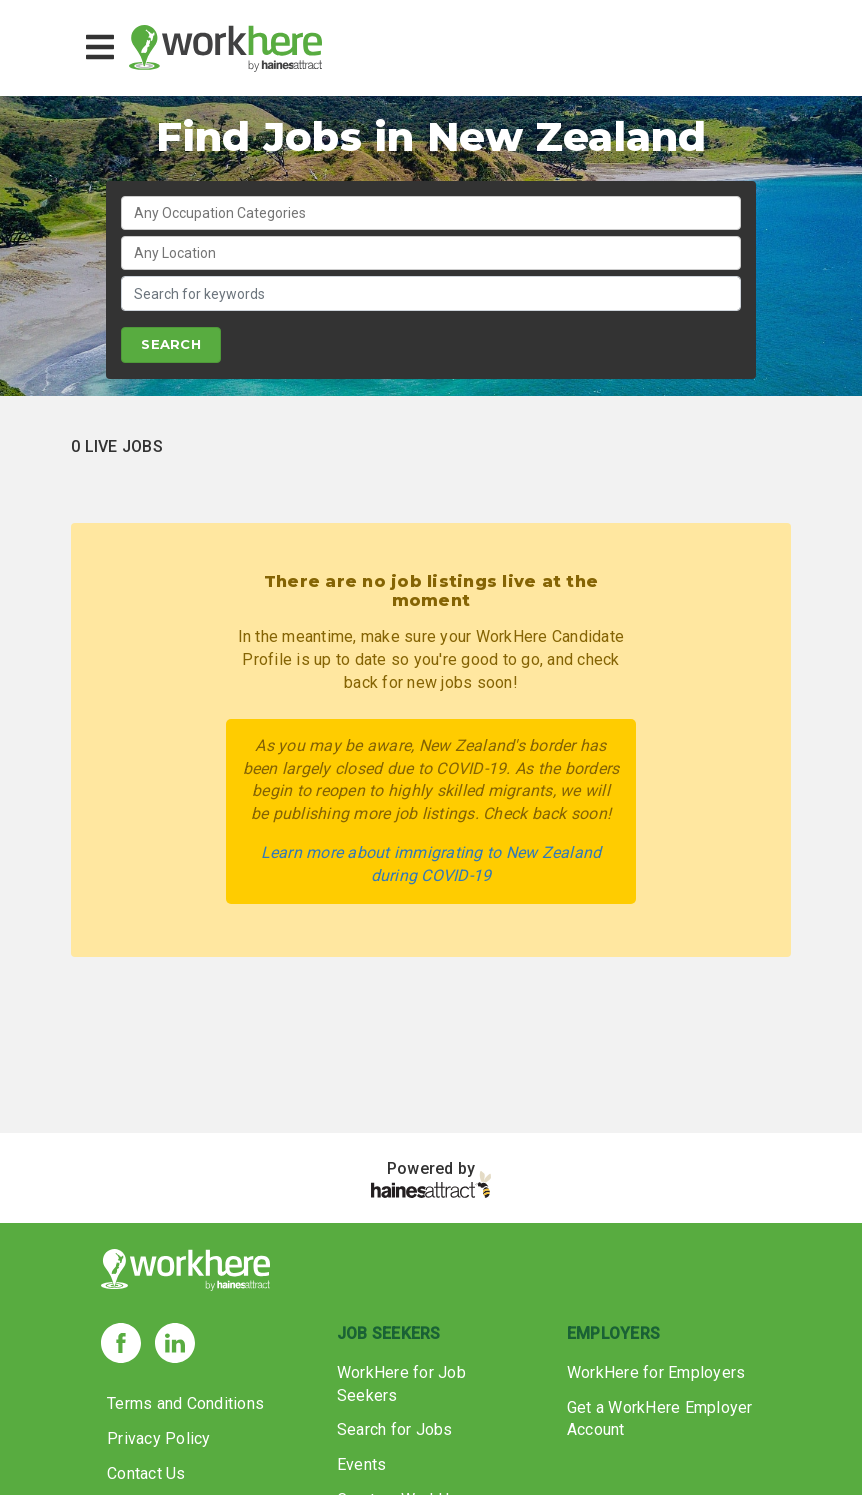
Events (362, 1464)
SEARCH (171, 344)
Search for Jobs (395, 1429)
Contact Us (146, 1473)
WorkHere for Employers (656, 1372)
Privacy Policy (159, 1438)
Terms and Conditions (185, 1403)
